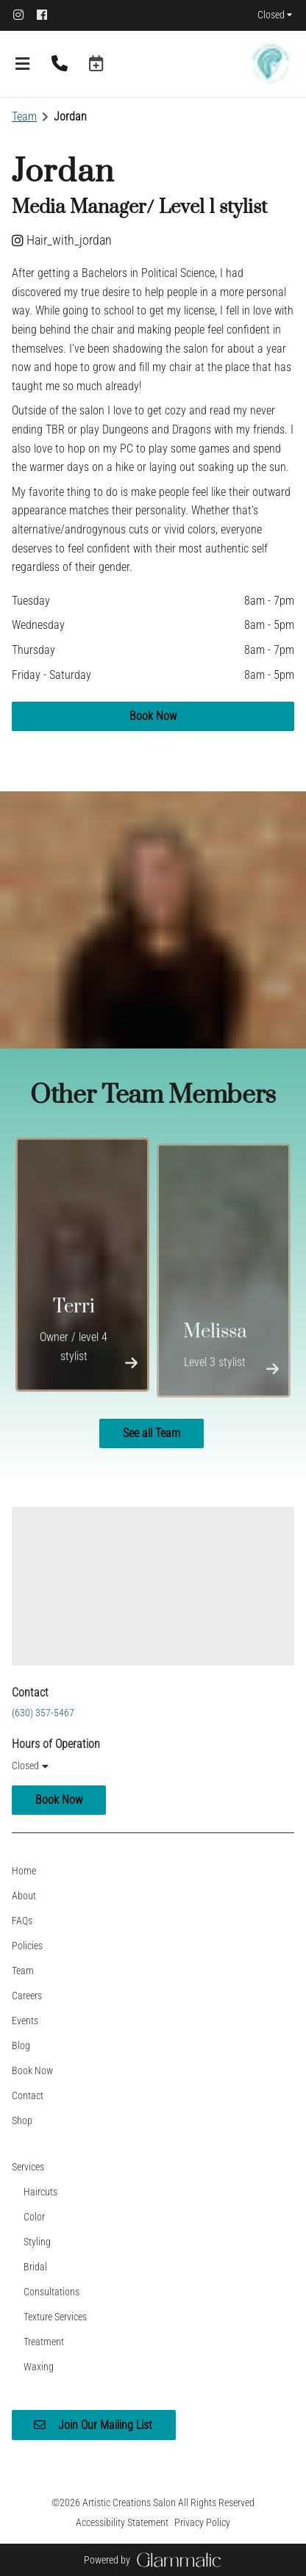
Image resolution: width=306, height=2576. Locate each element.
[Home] (24, 1871)
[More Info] (131, 1367)
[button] (96, 63)
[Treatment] (44, 2341)
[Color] (34, 2217)
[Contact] (27, 2095)
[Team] (23, 1970)
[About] (24, 1896)
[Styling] (37, 2242)
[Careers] (27, 1995)
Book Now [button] (153, 716)
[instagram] (23, 15)
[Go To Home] (271, 64)
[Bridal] (35, 2267)
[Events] (25, 2020)
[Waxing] (39, 2366)
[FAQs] (22, 1920)
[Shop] (22, 2120)
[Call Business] (59, 63)
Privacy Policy (202, 2522)
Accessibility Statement (122, 2522)
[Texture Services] (55, 2317)
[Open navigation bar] (22, 64)
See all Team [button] (151, 1433)
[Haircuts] (40, 2192)
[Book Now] (32, 2070)
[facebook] (47, 15)
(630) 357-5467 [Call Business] (43, 1713)
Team (24, 116)
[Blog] (21, 2045)
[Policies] (27, 1945)
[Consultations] (51, 2292)
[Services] (28, 2167)
